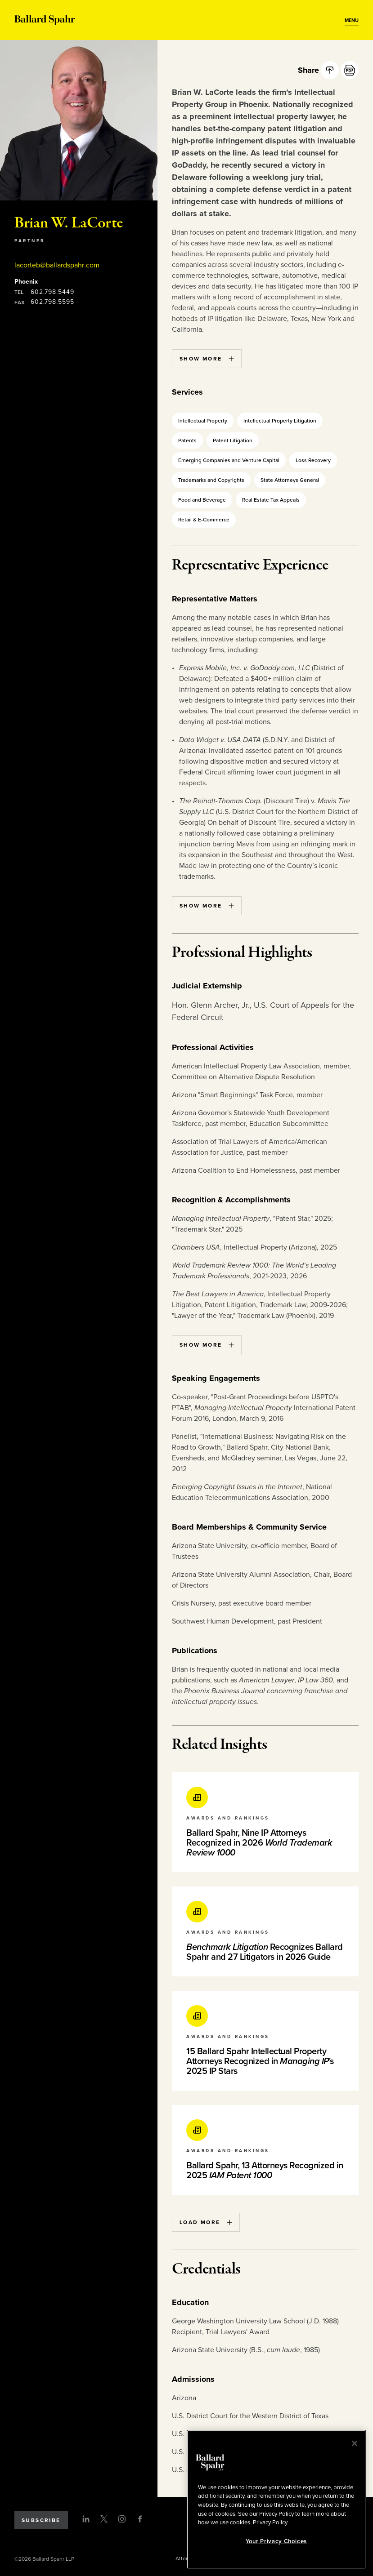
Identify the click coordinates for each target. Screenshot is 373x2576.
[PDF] (350, 70)
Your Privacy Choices (276, 2541)
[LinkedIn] (86, 2519)
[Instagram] (122, 2519)
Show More (207, 359)
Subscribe (41, 2520)
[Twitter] (104, 2519)
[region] (276, 2499)
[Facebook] (140, 2519)
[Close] (354, 2443)
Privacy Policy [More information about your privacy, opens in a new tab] (270, 2522)
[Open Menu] (352, 21)
